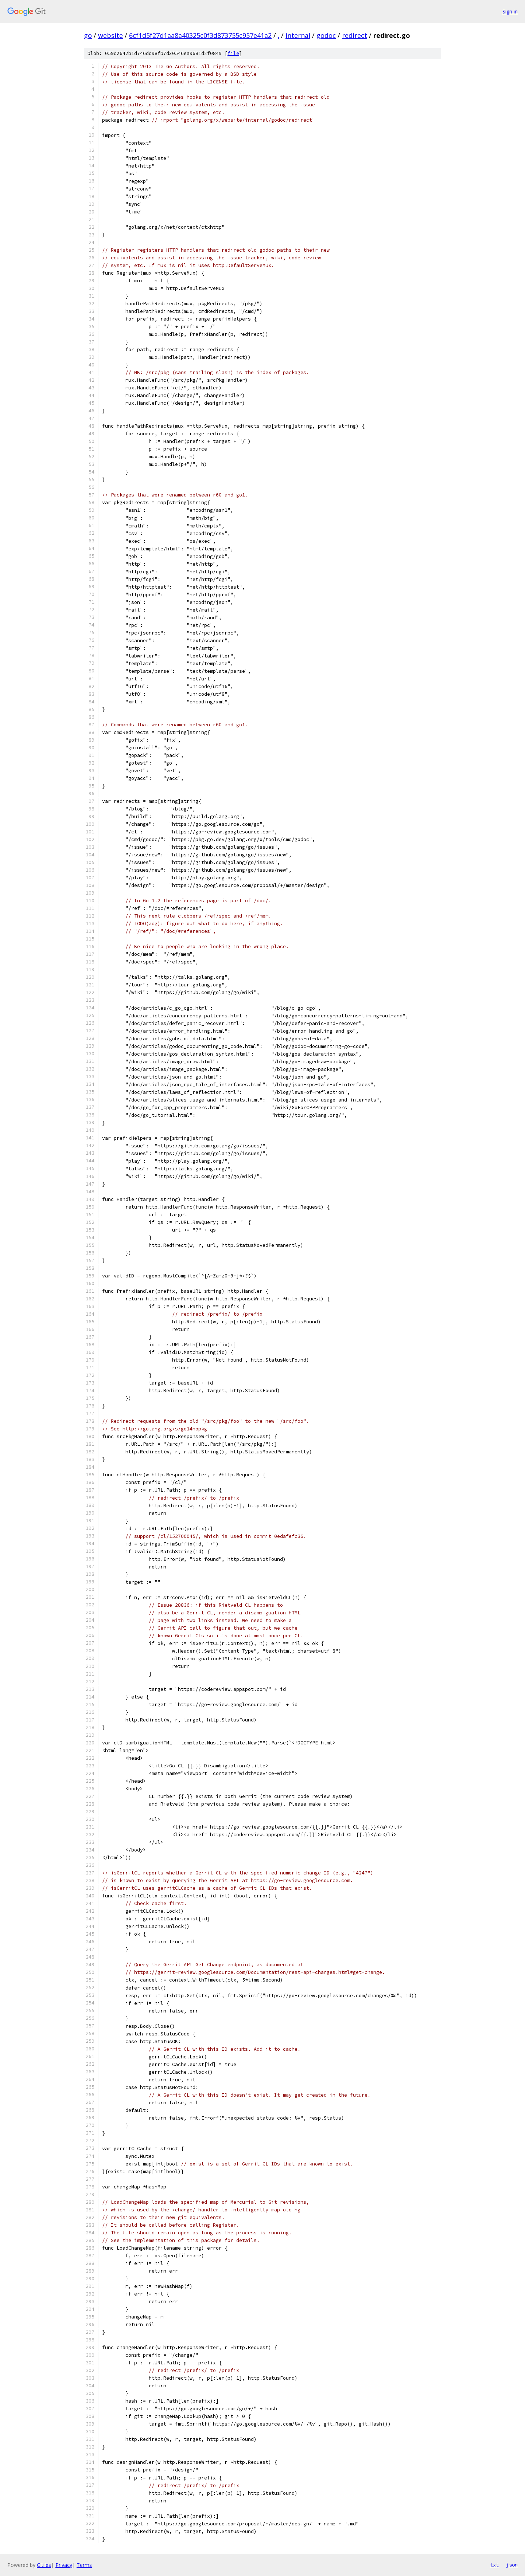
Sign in (510, 11)
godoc (326, 35)
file (233, 53)
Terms (84, 2564)
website (110, 35)
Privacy (63, 2564)
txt (494, 2564)
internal (297, 35)
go (88, 35)
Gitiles (44, 2564)
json (512, 2564)
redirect (354, 35)
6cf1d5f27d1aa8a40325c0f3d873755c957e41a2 (200, 35)
